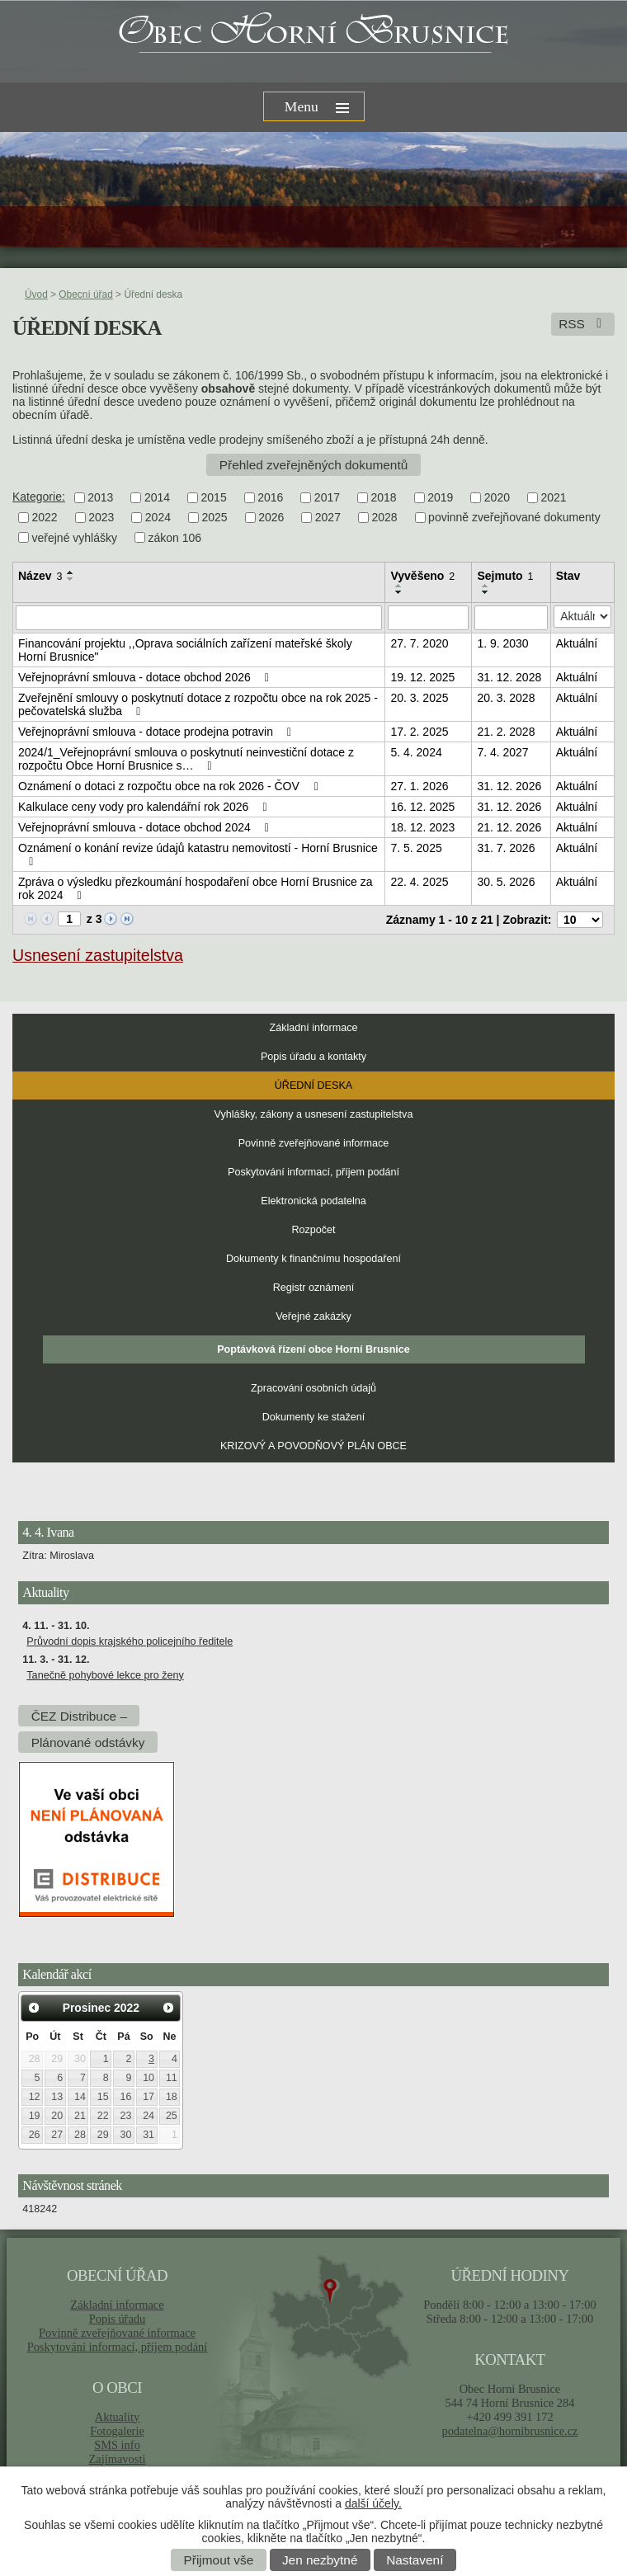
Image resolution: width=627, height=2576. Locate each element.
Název (40, 575)
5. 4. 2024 (415, 752)
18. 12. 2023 (422, 827)
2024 (158, 518)
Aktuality (117, 2416)
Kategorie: (38, 496)
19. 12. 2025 (422, 677)
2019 (440, 497)
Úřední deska (313, 1085)
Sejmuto (505, 575)
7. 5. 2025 (415, 848)
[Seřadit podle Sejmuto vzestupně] (486, 585)
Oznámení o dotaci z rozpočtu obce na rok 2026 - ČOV (170, 786)
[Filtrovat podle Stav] (582, 616)
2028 (384, 518)
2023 (101, 518)
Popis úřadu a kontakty (313, 1056)
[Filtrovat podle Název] (199, 617)
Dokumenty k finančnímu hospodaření (313, 1258)
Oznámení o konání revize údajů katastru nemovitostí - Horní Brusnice (198, 854)
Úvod (36, 294)
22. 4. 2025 (419, 881)
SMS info (117, 2444)
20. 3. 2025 (419, 697)
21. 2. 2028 (506, 731)
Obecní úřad (85, 294)
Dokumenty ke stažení (313, 1417)
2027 (328, 518)
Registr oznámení (314, 1287)
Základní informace (313, 1028)
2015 (214, 497)
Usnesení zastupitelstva (97, 955)
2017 (327, 497)
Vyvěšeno (422, 575)
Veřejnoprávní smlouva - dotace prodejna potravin (157, 731)
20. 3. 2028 (506, 697)
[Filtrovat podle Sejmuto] (510, 617)
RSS (583, 324)
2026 (271, 518)
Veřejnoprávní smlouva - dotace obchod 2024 (146, 827)
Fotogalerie (117, 2430)
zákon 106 (175, 537)
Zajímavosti (117, 2458)
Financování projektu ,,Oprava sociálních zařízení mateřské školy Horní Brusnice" (185, 650)
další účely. (373, 2503)
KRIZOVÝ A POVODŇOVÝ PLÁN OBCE (313, 1446)
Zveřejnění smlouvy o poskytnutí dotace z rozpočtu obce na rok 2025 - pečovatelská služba (198, 704)
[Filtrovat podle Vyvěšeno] (428, 617)
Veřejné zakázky (313, 1316)
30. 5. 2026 (506, 881)
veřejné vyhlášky (75, 537)
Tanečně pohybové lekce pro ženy (104, 1675)
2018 (384, 497)
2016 (270, 497)
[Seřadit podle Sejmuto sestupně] (486, 592)
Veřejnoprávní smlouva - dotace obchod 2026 (146, 677)
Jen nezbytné (320, 2560)
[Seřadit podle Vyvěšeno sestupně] (399, 592)
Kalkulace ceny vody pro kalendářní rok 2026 (145, 806)
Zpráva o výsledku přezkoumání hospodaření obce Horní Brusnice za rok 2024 (195, 888)
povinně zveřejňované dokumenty (514, 518)
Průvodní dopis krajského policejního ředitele (129, 1641)
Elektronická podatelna (313, 1201)
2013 (100, 497)
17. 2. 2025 (419, 731)
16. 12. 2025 (422, 806)
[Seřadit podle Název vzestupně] (71, 572)
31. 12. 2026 (509, 786)
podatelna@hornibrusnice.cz (509, 2430)
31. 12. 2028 (509, 677)
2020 (497, 497)
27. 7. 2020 (419, 643)
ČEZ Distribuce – (79, 1715)
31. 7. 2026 (506, 848)
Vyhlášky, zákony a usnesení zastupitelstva (313, 1114)
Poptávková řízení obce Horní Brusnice (313, 1349)
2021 (553, 497)
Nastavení (414, 2560)
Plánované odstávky (88, 1742)
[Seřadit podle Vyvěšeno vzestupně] (399, 585)
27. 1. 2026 (419, 786)
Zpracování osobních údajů (313, 1388)
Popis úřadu (117, 2318)
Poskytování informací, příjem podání (313, 1172)
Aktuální (577, 643)
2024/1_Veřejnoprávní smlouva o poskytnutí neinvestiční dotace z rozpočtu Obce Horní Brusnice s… (186, 759)
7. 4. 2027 (502, 752)
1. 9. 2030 (502, 643)
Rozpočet (313, 1230)
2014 (157, 497)
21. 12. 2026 (509, 827)
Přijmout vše (219, 2560)
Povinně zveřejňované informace (313, 1143)
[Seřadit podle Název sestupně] (71, 579)
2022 (45, 518)
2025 (214, 518)
